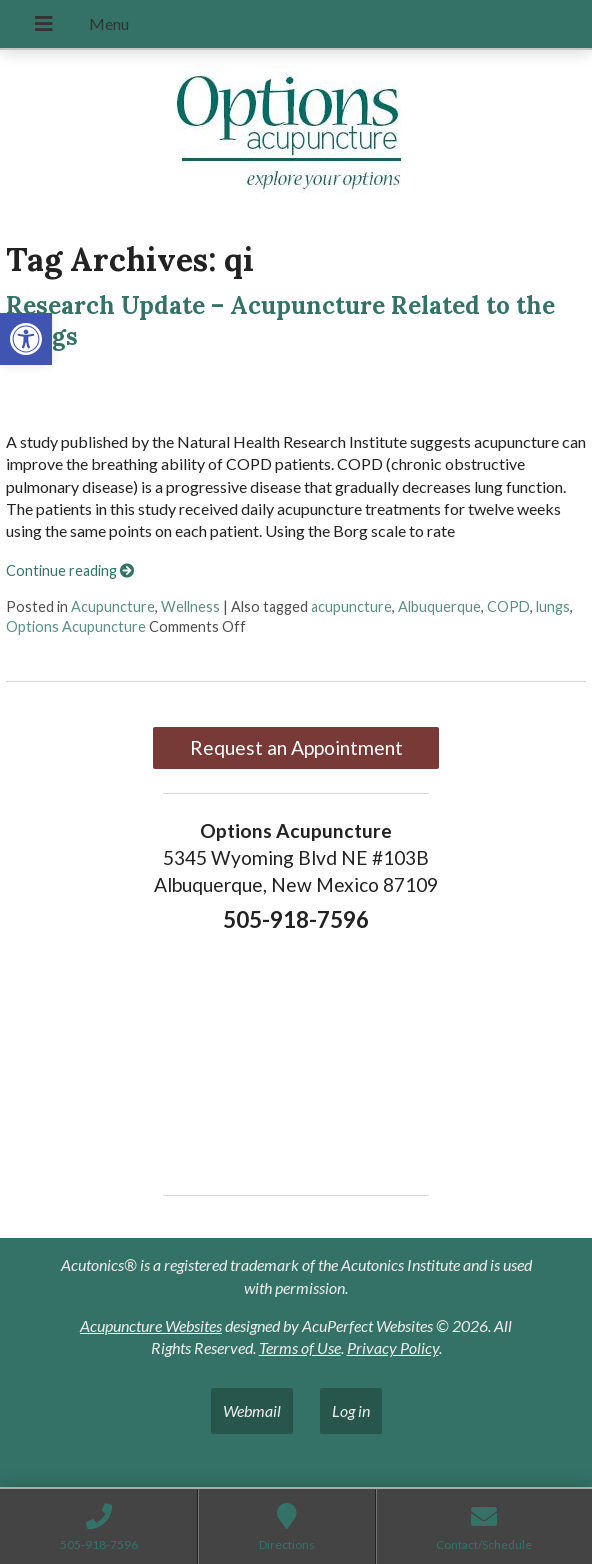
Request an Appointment (296, 747)
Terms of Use (300, 1347)
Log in (351, 1410)
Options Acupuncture (76, 626)
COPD (508, 606)
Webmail (252, 1410)
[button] (26, 339)
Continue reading (70, 570)
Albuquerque (439, 606)
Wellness (190, 606)
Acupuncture (113, 606)
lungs (553, 606)
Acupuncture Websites (151, 1325)
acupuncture (351, 606)
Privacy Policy (393, 1347)
